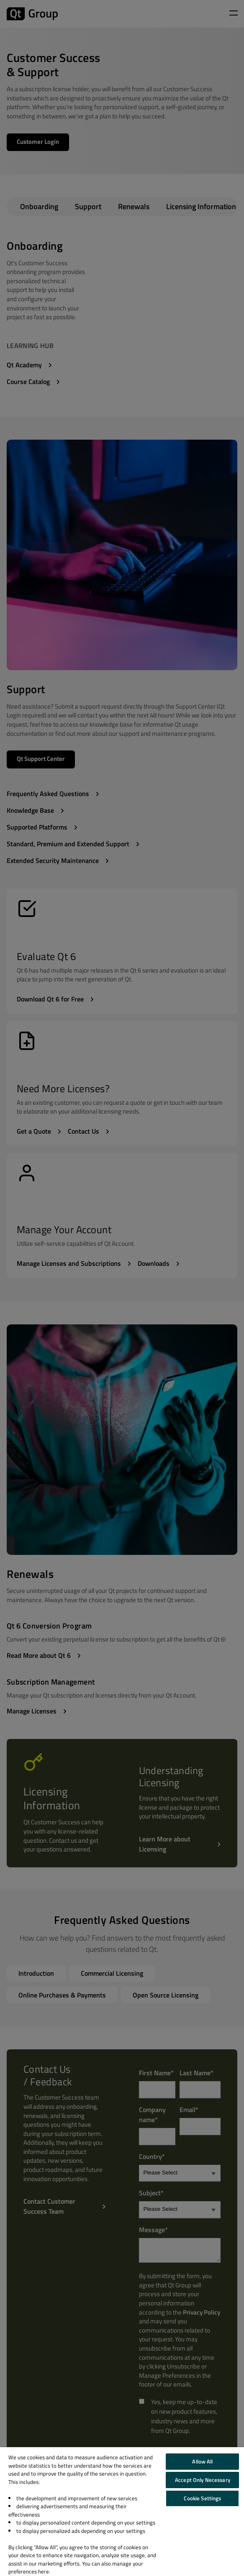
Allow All (202, 2461)
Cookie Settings (202, 2498)
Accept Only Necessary (202, 2480)
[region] (122, 2511)
